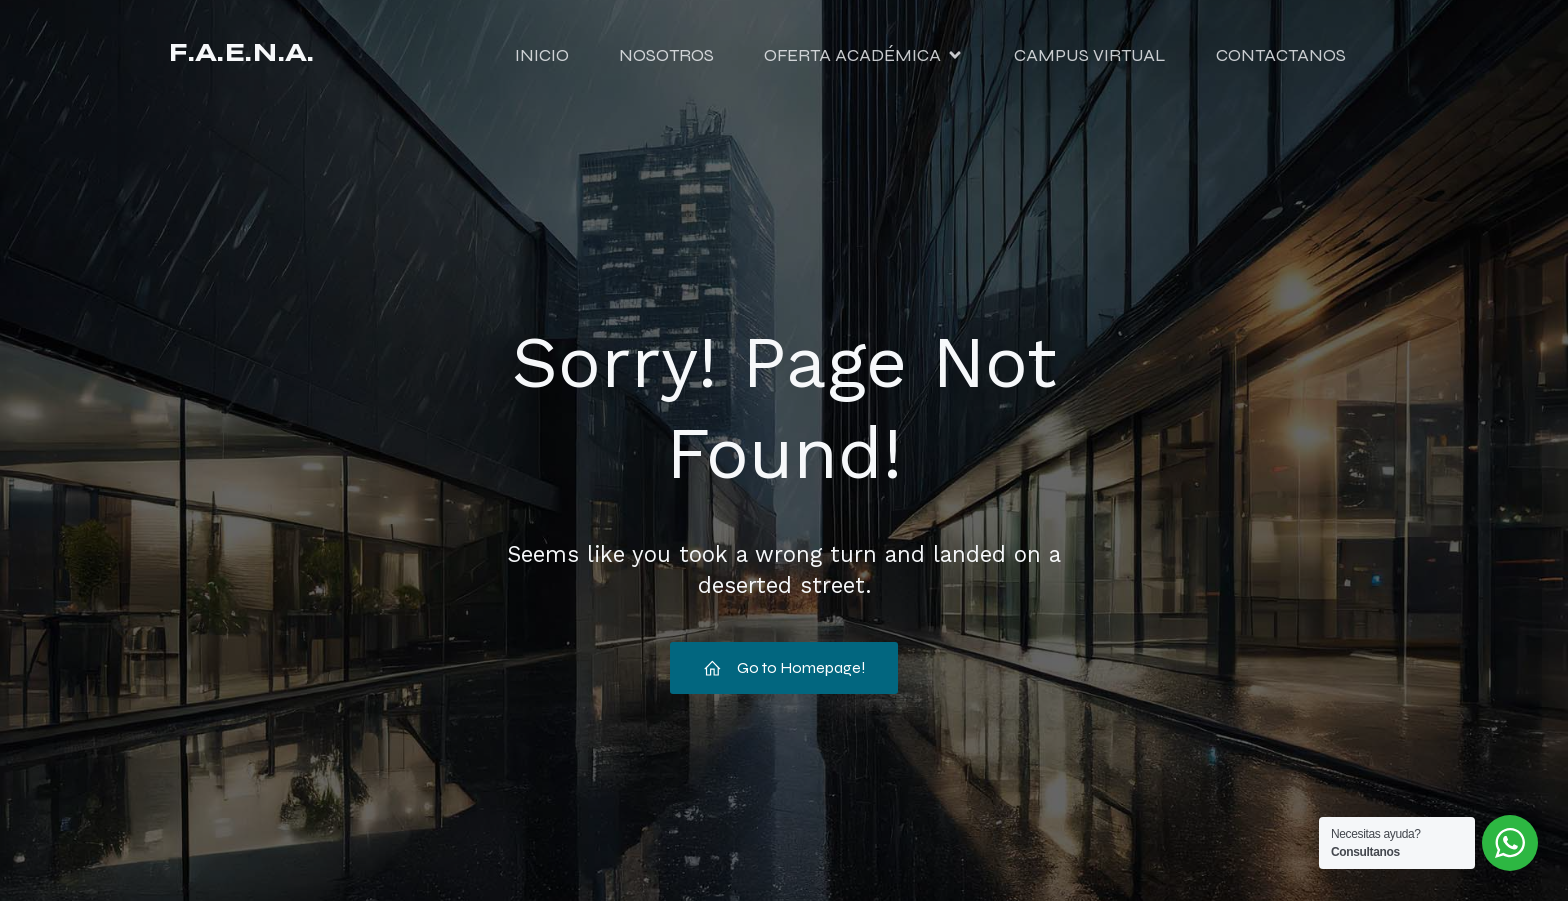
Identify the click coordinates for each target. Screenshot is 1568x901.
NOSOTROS (666, 55)
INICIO (542, 55)
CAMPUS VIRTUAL (1090, 55)
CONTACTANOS (1281, 55)
